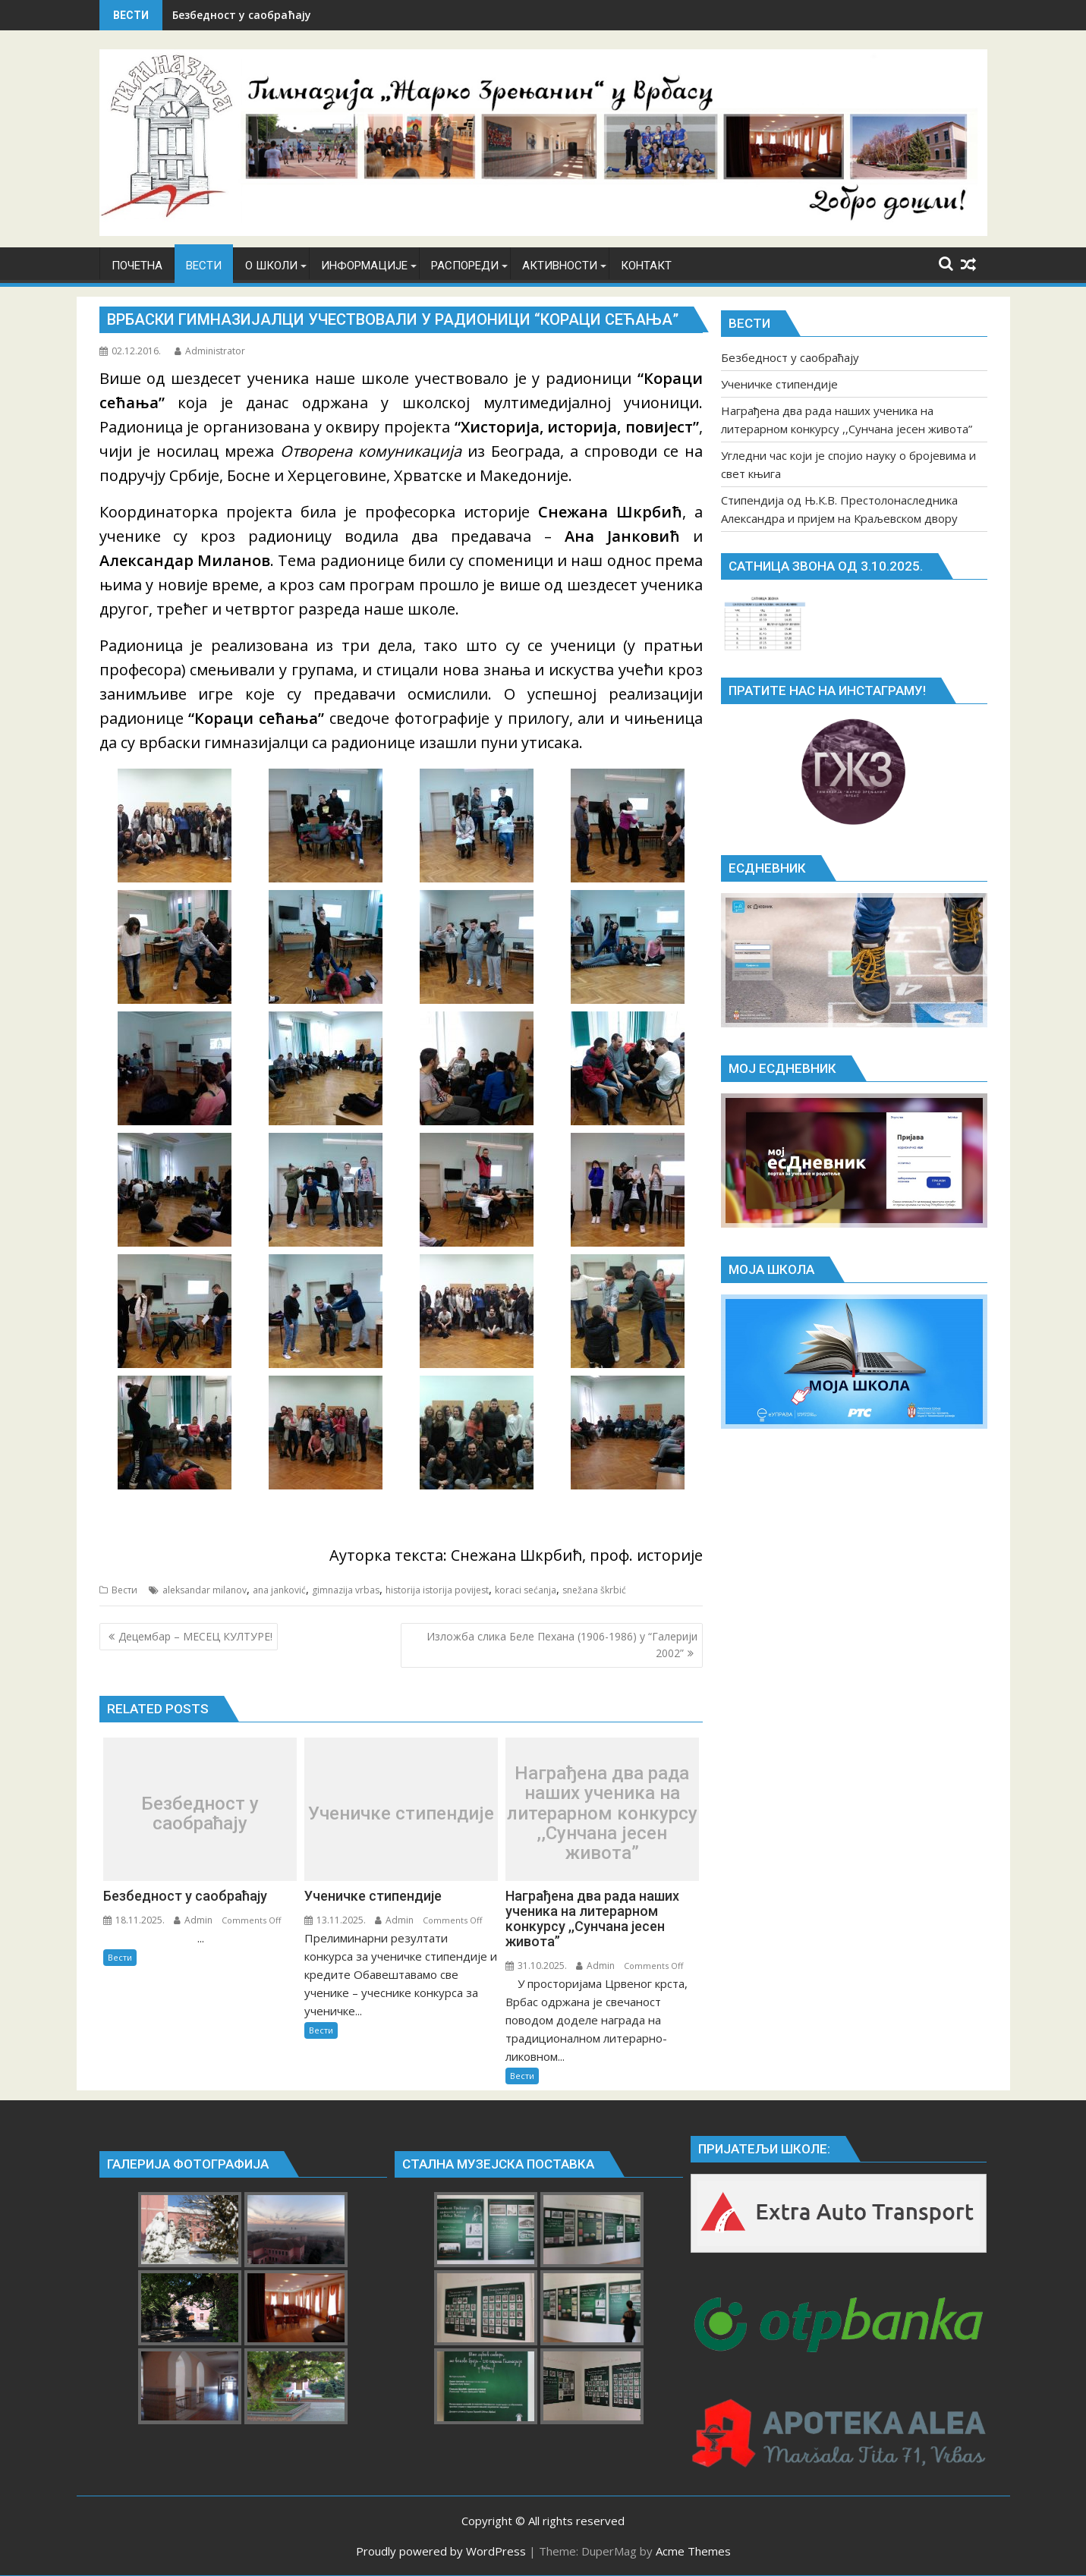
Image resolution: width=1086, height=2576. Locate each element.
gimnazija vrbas (345, 1590)
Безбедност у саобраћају (241, 15)
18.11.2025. (134, 1920)
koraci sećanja (525, 1590)
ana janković (279, 1590)
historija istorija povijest (437, 1590)
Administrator (210, 350)
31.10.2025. (536, 1965)
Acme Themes (693, 2551)
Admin (193, 1920)
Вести (124, 1590)
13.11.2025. (335, 1920)
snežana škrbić (594, 1590)
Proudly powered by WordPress (441, 2551)
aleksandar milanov (204, 1590)
